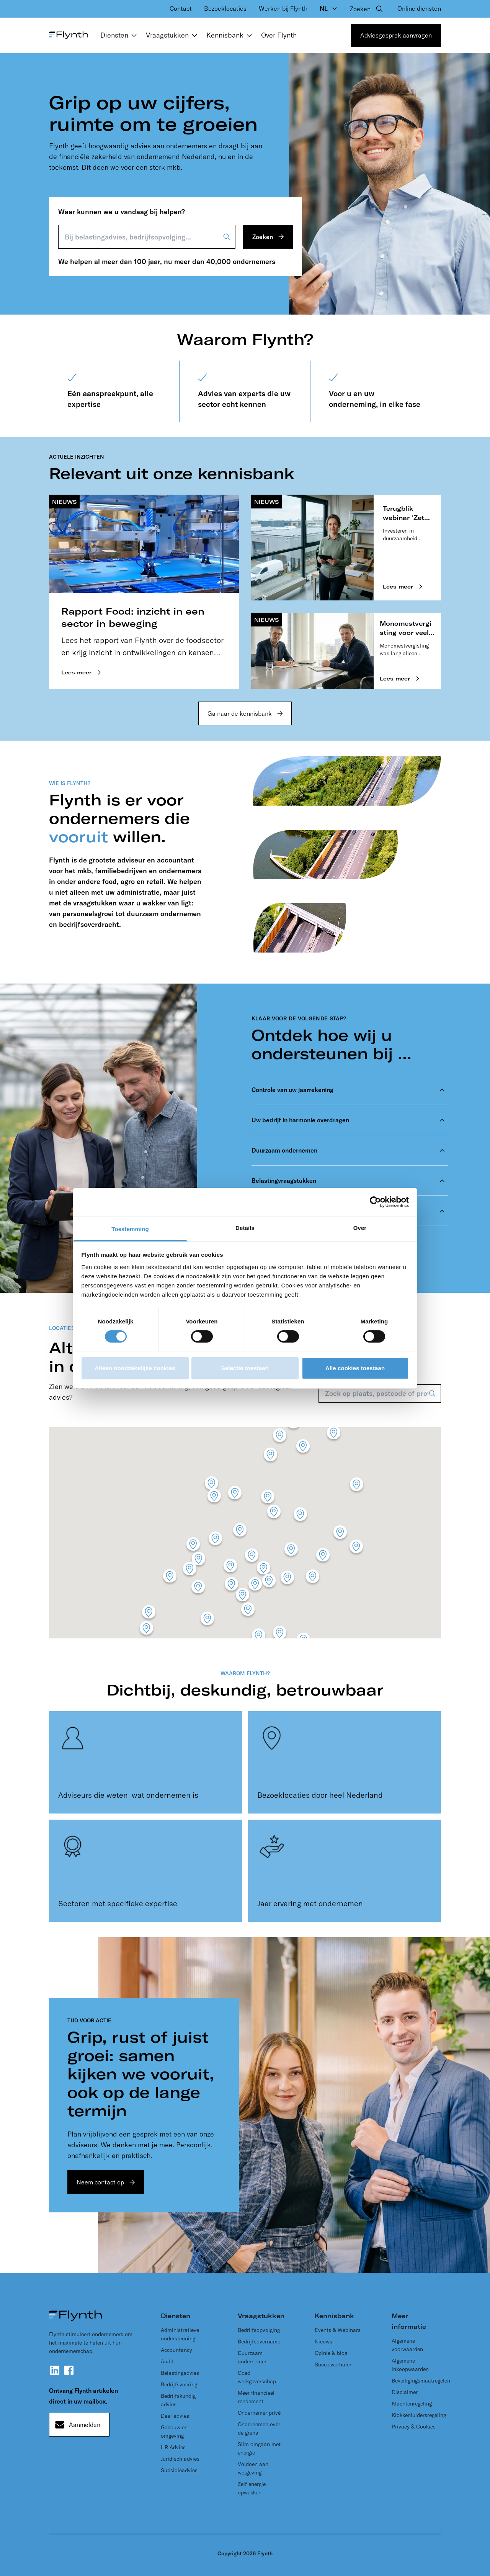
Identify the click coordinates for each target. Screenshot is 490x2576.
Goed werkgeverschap (257, 2377)
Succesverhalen (334, 2364)
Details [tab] (245, 1227)
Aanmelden (84, 2424)
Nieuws (323, 2341)
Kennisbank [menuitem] (230, 35)
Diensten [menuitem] (120, 35)
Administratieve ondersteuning (180, 2334)
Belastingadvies (180, 2372)
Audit (167, 2361)
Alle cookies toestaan (355, 1368)
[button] (340, 1533)
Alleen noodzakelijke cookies (135, 1368)
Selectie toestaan (245, 1368)
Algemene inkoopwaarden (410, 2365)
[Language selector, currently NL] (329, 8)
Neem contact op (100, 2182)
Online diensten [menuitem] (419, 8)
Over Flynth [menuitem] (279, 35)
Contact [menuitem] (181, 8)
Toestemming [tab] (130, 1228)
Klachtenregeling (412, 2403)
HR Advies (173, 2447)
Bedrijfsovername (259, 2341)
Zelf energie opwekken (252, 2488)
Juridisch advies (180, 2458)
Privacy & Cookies (414, 2426)
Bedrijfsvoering (179, 2384)
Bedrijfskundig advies (178, 2400)
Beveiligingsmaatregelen (421, 2380)
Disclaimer (405, 2392)
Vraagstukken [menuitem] (173, 35)
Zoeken (262, 237)
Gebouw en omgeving (174, 2431)
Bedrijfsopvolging (259, 2330)
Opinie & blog (331, 2353)
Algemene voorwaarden (407, 2345)
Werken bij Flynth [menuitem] (283, 8)
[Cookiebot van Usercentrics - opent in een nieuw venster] (375, 1202)
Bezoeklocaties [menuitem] (225, 8)
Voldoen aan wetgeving (253, 2468)
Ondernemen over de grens (259, 2428)
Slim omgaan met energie (259, 2448)
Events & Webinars (338, 2330)
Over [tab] (360, 1227)
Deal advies (175, 2415)
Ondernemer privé (259, 2412)
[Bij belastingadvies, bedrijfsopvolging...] (146, 237)
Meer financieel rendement (256, 2397)
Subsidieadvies (179, 2470)
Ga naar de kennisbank (239, 713)
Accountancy (176, 2349)
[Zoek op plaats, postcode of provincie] (379, 1393)
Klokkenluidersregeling (419, 2415)
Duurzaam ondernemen (253, 2357)
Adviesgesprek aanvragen (396, 35)
